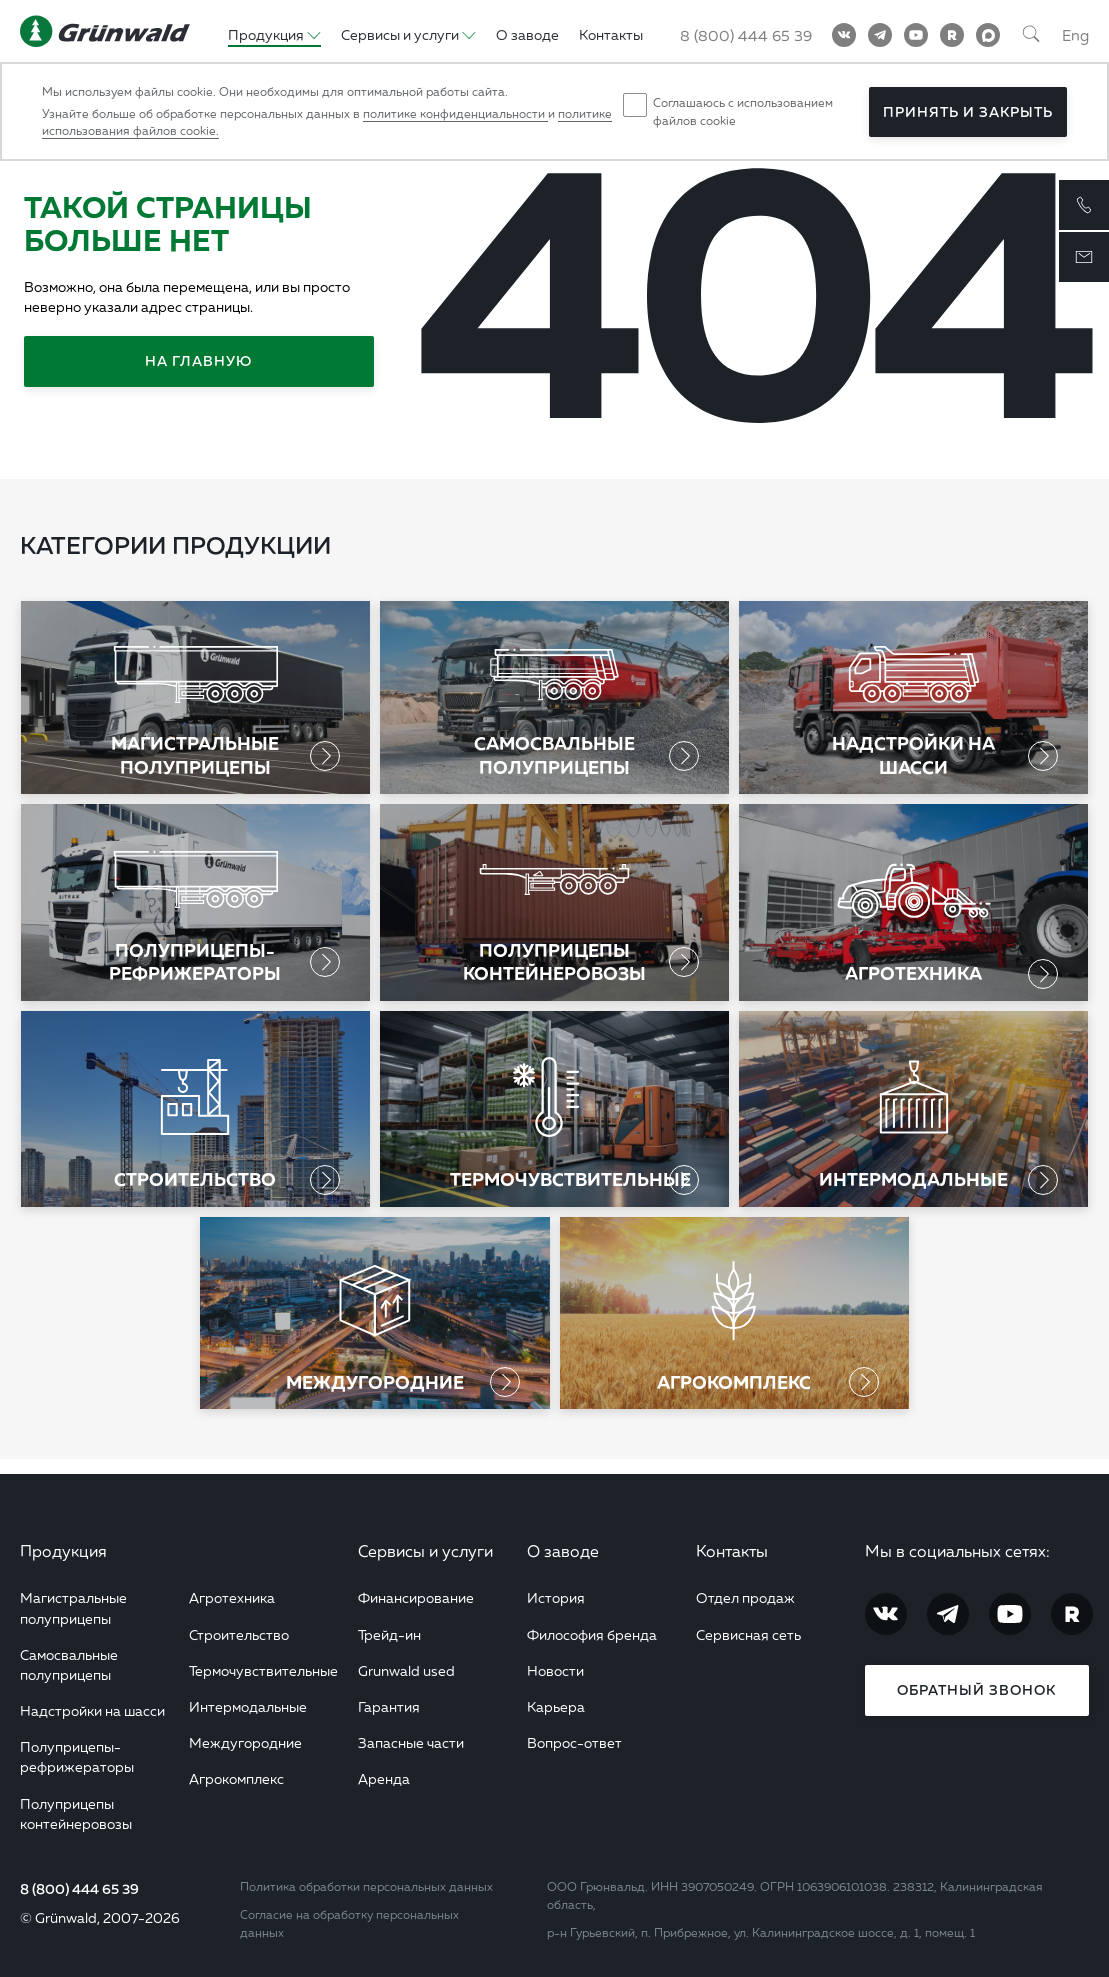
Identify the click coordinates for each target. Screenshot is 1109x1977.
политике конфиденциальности (455, 113)
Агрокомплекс (236, 1778)
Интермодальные (248, 1706)
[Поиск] (1031, 35)
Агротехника (232, 1597)
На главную (198, 361)
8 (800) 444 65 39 (79, 1889)
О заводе (563, 1551)
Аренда (384, 1778)
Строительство (239, 1634)
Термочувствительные (263, 1670)
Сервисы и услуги (425, 1551)
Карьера (556, 1706)
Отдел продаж (745, 1597)
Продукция (63, 1551)
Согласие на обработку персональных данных (349, 1923)
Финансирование (416, 1597)
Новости (555, 1670)
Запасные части (411, 1742)
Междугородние (245, 1742)
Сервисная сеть (748, 1634)
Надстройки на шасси (92, 1710)
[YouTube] (916, 35)
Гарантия (389, 1706)
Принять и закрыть (968, 112)
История (556, 1597)
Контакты (732, 1551)
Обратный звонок (976, 1690)
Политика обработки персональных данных (366, 1886)
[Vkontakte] (844, 35)
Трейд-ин (389, 1634)
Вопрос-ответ (574, 1742)
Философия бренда (592, 1634)
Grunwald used (406, 1670)
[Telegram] (880, 35)
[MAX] (988, 35)
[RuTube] (952, 35)
